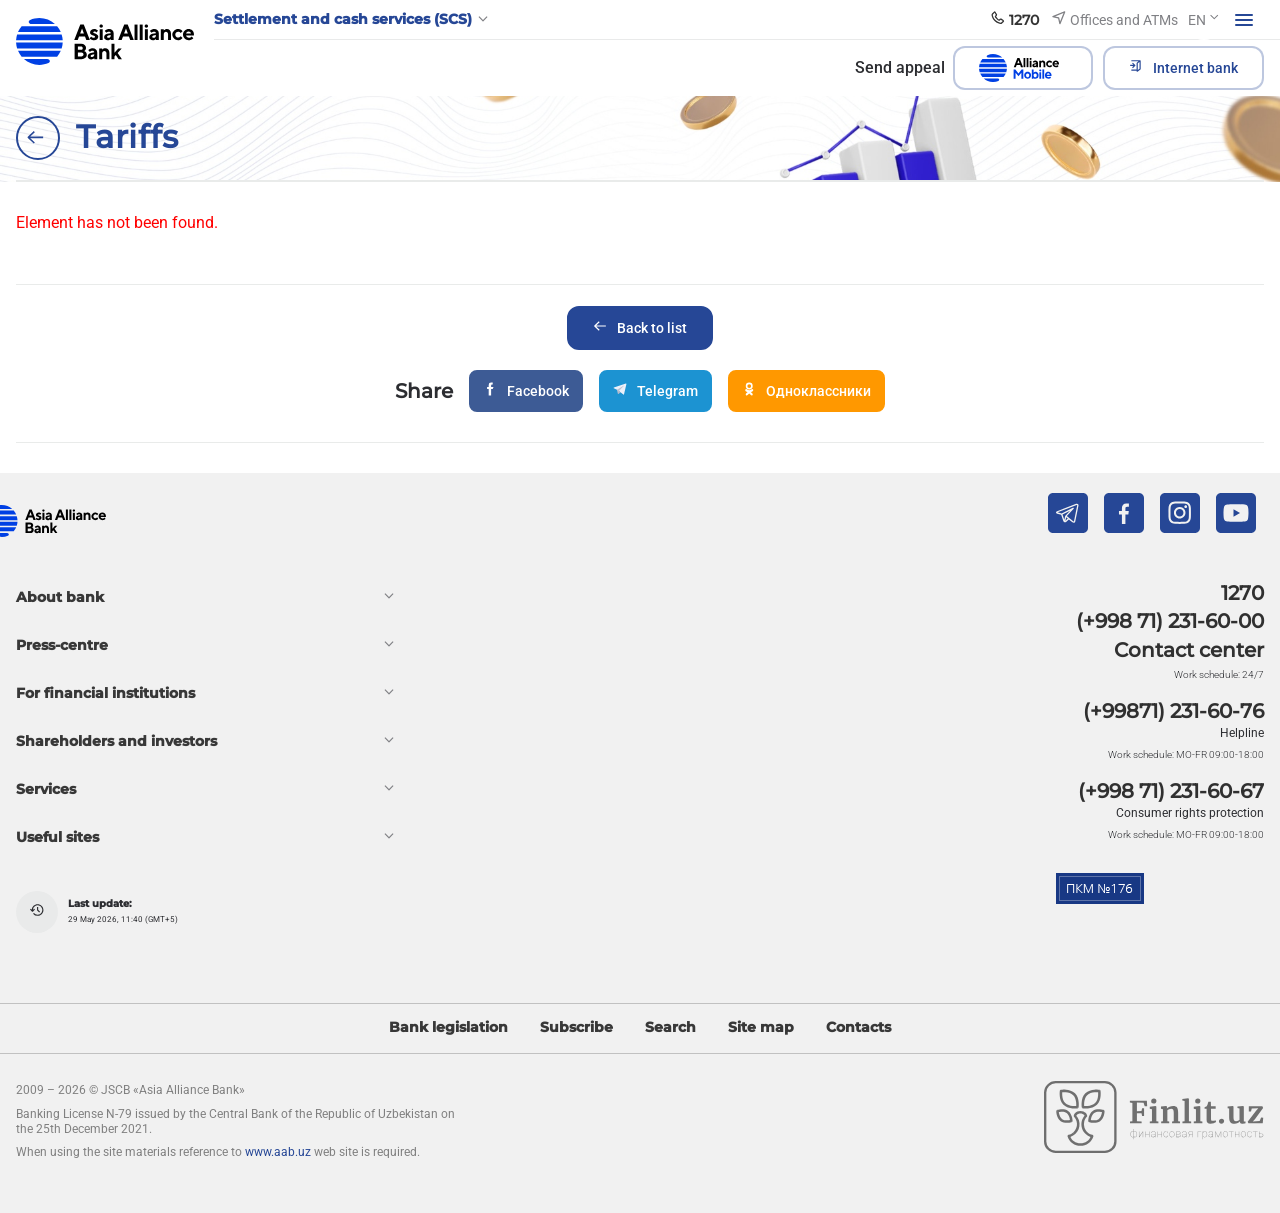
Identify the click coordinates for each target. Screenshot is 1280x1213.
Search (670, 1027)
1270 (1242, 593)
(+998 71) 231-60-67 (1171, 791)
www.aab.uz (278, 1152)
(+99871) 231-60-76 (1173, 711)
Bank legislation (448, 1027)
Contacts (858, 1027)
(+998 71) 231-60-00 (1170, 621)
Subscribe (576, 1027)
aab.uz (105, 41)
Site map (761, 1027)
